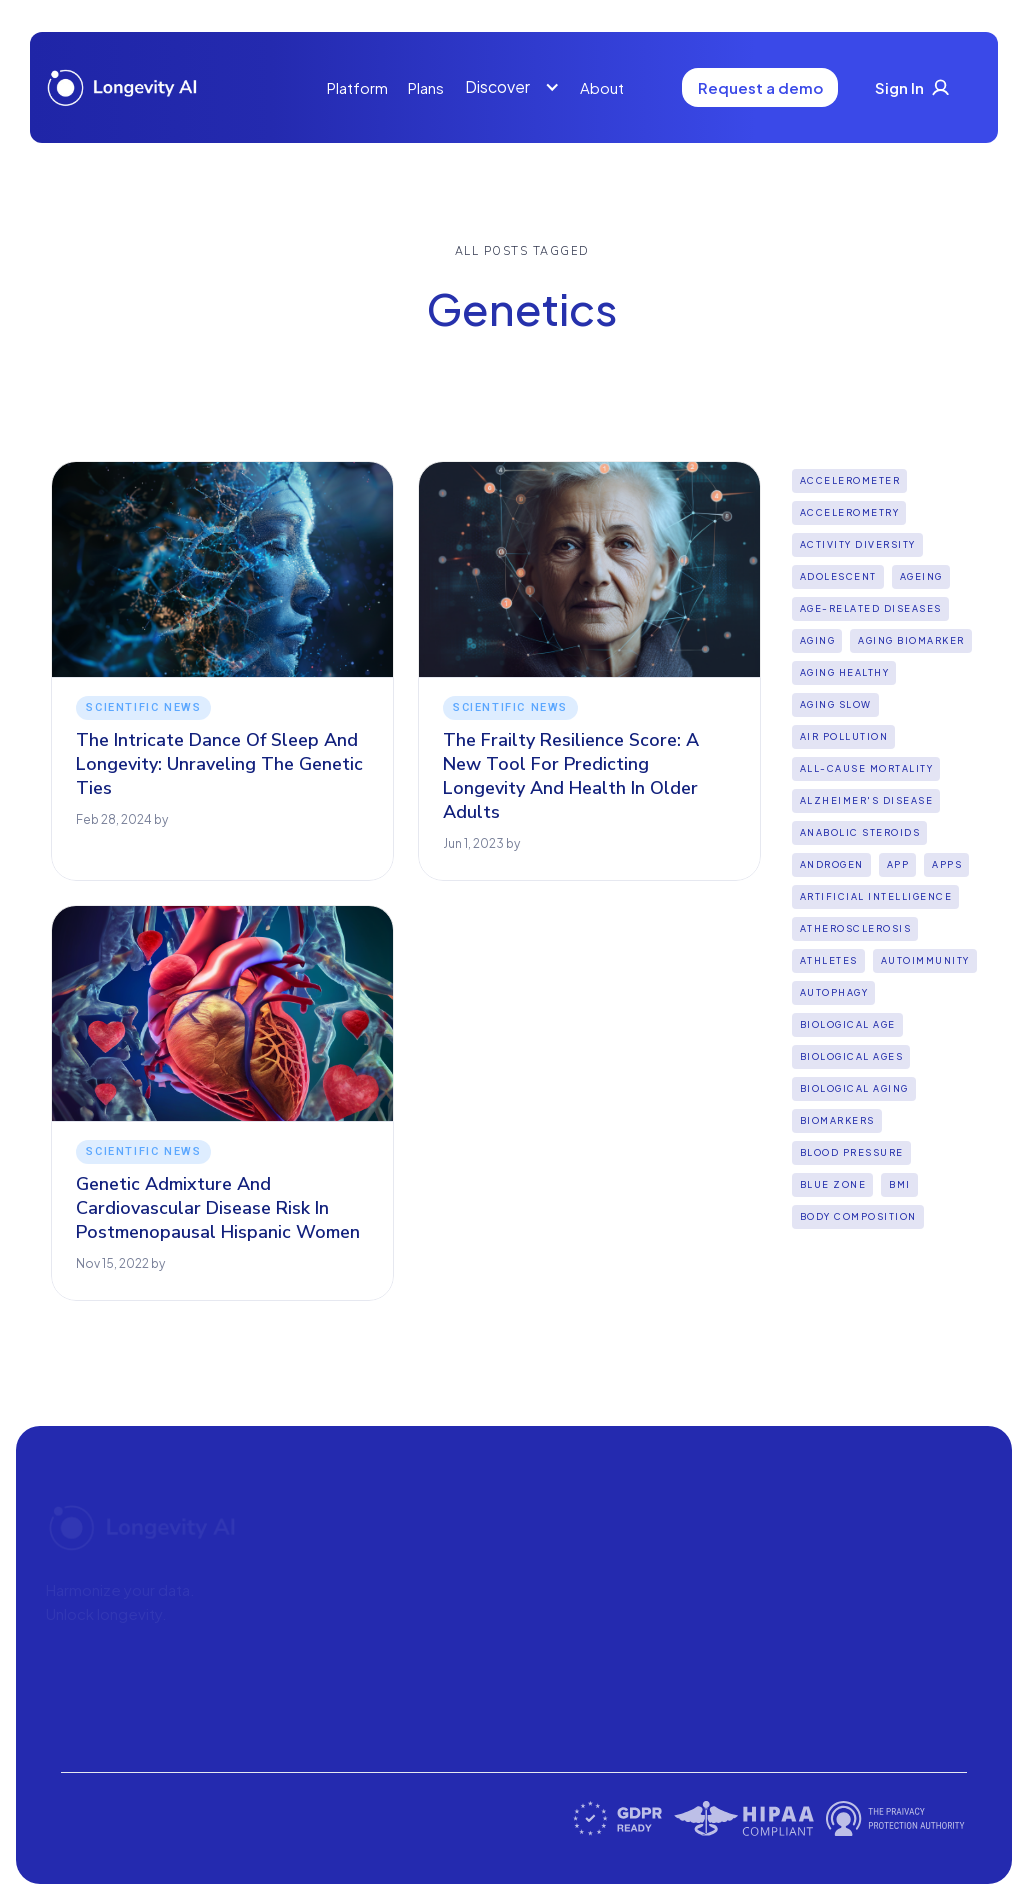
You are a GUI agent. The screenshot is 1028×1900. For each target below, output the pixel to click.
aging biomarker (911, 640)
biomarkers (837, 1120)
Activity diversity (858, 544)
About (602, 87)
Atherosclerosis (856, 928)
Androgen (832, 864)
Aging (818, 640)
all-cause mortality (867, 768)
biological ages (852, 1056)
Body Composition (858, 1216)
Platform (357, 87)
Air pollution (844, 736)
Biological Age (848, 1024)
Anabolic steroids (860, 832)
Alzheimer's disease (867, 800)
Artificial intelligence (876, 896)
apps (947, 864)
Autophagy (834, 992)
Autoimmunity (925, 960)
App (898, 864)
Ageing (921, 576)
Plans (426, 87)
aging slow (836, 704)
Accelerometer (850, 480)
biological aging (854, 1088)
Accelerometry (850, 512)
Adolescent (838, 576)
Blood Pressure (852, 1152)
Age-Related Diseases (871, 608)
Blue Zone (833, 1184)
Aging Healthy (845, 672)
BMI (900, 1184)
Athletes (829, 960)
